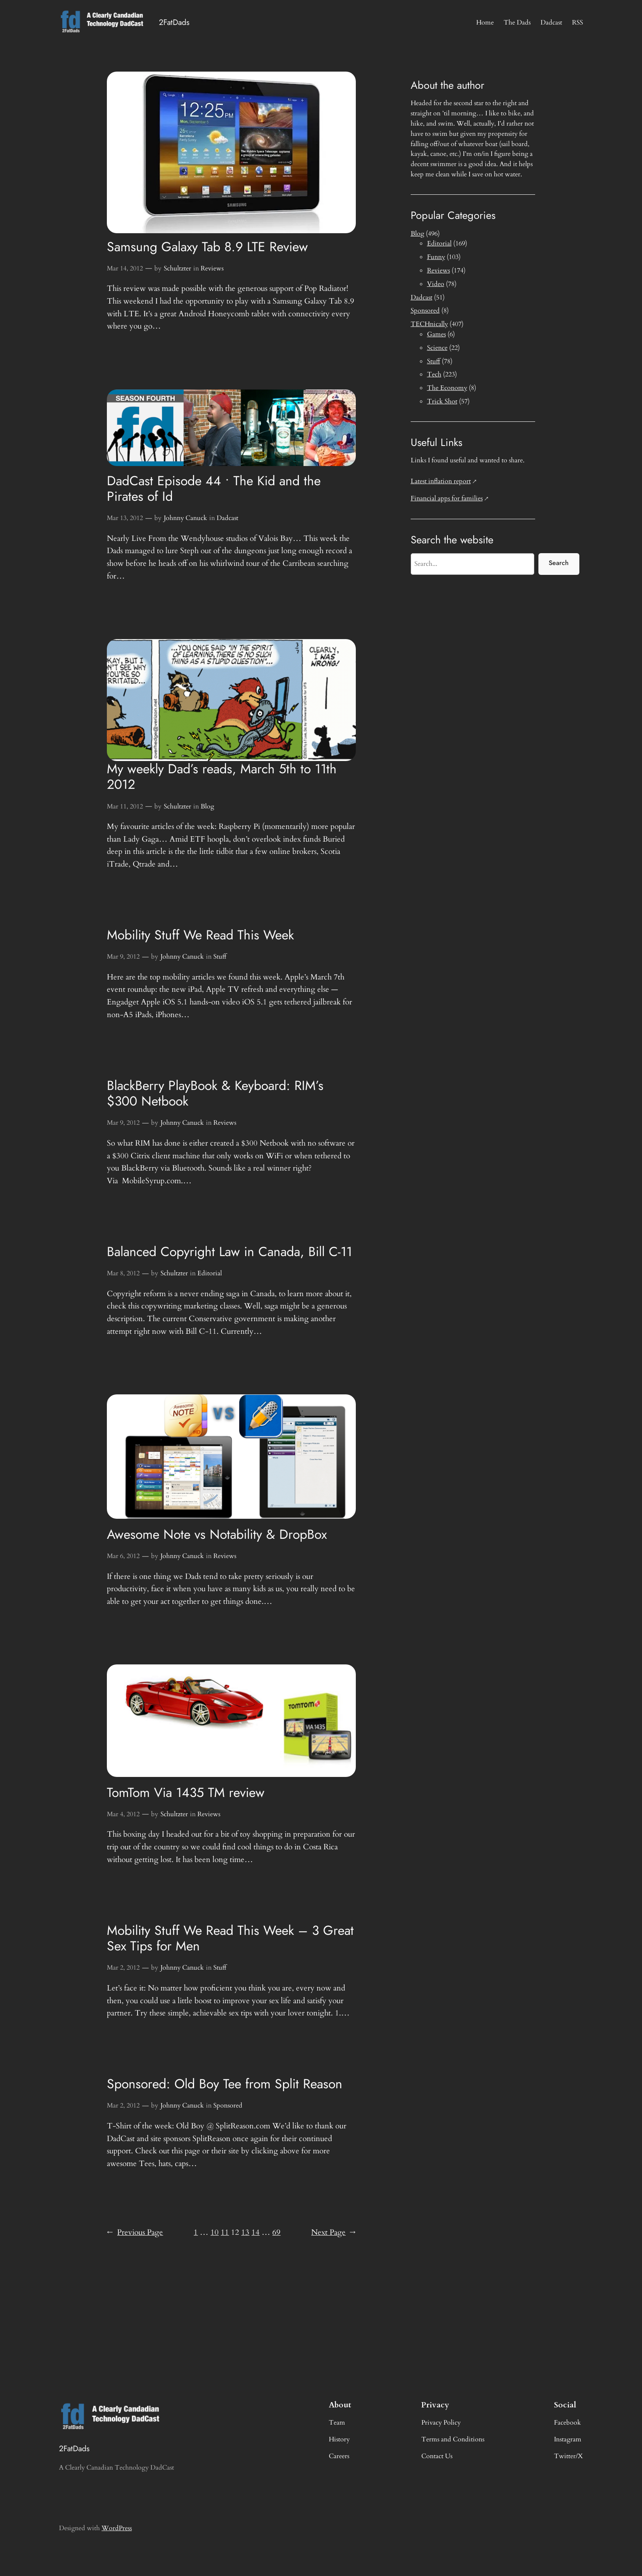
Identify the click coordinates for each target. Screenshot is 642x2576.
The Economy (447, 387)
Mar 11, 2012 (125, 806)
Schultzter (177, 268)
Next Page (333, 2233)
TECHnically (429, 324)
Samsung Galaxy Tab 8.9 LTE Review (207, 246)
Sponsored (227, 2105)
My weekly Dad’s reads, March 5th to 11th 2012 (222, 777)
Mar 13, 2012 (125, 517)
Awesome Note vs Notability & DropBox (217, 1534)
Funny (436, 256)
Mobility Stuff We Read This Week (200, 935)
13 (245, 2232)
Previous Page (135, 2233)
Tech (434, 374)
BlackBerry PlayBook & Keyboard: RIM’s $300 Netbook (215, 1093)
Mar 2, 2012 (123, 1967)
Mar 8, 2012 (123, 1273)
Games (436, 334)
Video (435, 283)
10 (214, 2232)
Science (437, 347)
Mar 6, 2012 (123, 1555)
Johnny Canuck (185, 517)
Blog (207, 806)
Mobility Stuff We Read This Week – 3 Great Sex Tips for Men (230, 1938)
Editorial (209, 1273)
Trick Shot (442, 401)
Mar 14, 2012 (125, 268)
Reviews (212, 268)
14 (255, 2232)
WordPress (117, 2528)
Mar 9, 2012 (123, 956)
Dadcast (227, 517)
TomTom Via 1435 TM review (185, 1792)
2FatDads (174, 22)
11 (225, 2232)
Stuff (219, 956)
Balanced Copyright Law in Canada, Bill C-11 (229, 1251)
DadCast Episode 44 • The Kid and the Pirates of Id (214, 488)
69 (276, 2232)
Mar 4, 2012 (123, 1814)
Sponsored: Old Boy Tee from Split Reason (224, 2084)
